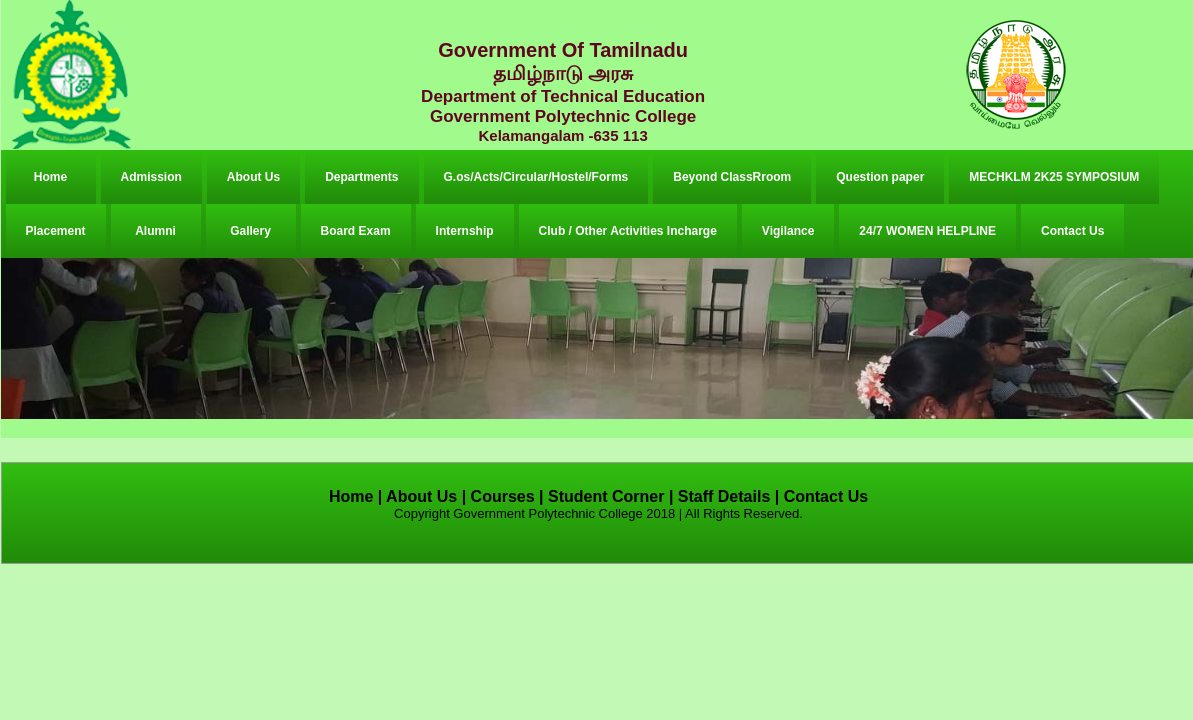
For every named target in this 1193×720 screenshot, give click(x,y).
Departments (361, 177)
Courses (503, 496)
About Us (253, 177)
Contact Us (1072, 231)
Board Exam (356, 231)
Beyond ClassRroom (732, 177)
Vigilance (788, 231)
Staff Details (724, 496)
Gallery (250, 231)
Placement (56, 231)
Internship (465, 231)
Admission (151, 177)
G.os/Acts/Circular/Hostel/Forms (536, 177)
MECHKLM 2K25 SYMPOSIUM (1054, 177)
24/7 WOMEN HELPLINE (927, 231)
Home (50, 177)
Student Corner (606, 496)
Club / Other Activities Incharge (628, 231)
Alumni (155, 231)
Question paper (880, 177)
